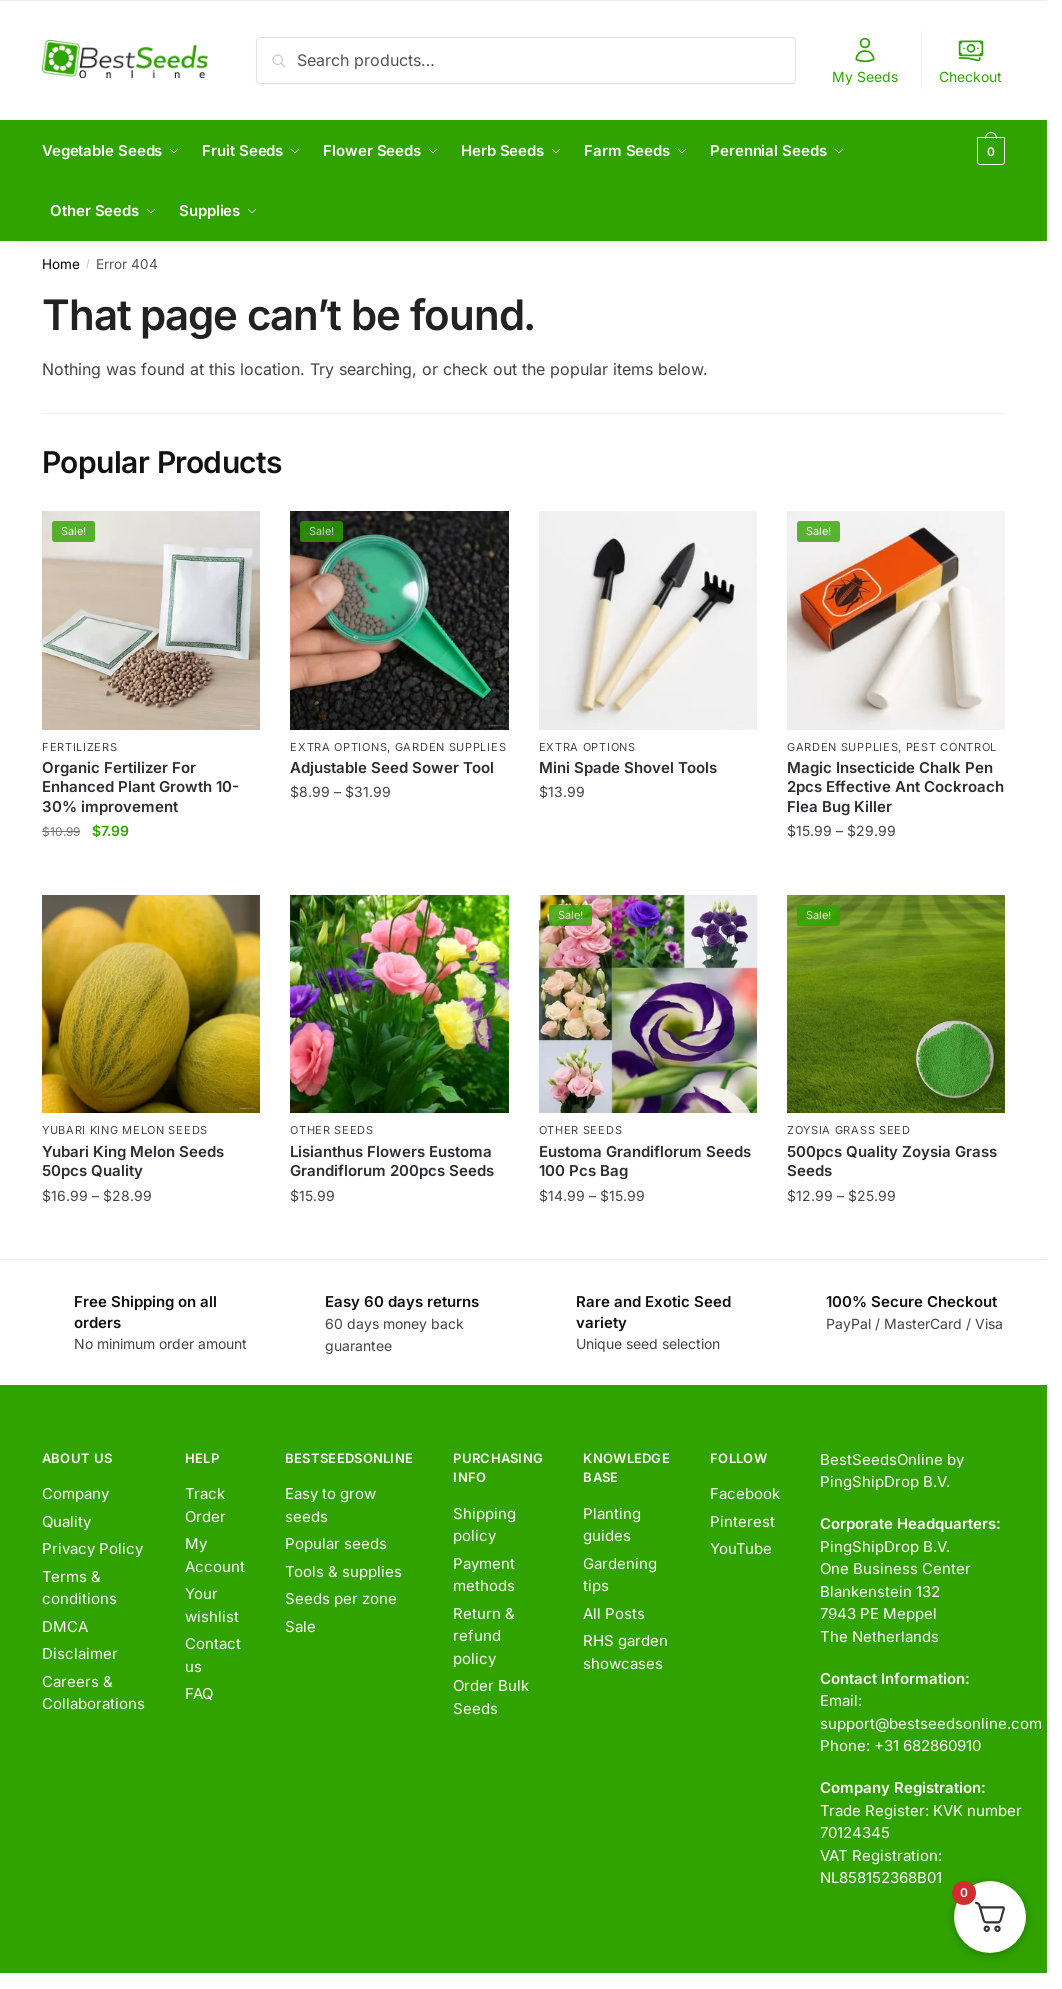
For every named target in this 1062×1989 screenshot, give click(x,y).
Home (61, 264)
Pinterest (742, 1521)
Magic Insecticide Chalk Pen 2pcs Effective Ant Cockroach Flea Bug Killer (895, 787)
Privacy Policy (92, 1548)
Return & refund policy (484, 1636)
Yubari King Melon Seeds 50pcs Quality (133, 1161)
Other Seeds (332, 1130)
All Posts (614, 1613)
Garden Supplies (451, 747)
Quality (66, 1521)
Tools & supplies (343, 1571)
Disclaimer (80, 1653)
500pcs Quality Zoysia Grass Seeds (892, 1161)
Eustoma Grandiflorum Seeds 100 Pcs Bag (645, 1161)
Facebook (745, 1493)
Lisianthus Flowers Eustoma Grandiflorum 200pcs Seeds (392, 1161)
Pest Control (951, 747)
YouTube (741, 1548)
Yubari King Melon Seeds (125, 1130)
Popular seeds (336, 1543)
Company (75, 1493)
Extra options (338, 747)
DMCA (65, 1626)
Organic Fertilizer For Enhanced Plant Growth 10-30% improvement (140, 787)
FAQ (199, 1693)
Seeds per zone (341, 1598)
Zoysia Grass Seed (849, 1130)
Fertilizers (80, 747)
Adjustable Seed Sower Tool (392, 767)
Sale (300, 1626)
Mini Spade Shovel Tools (628, 767)
